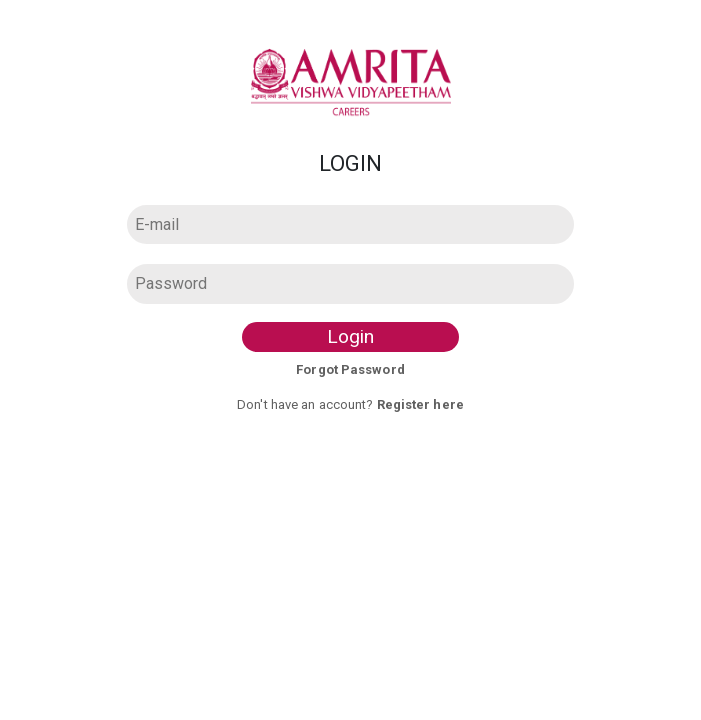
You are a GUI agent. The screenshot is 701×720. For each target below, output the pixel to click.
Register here (420, 404)
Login (350, 336)
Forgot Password (350, 369)
